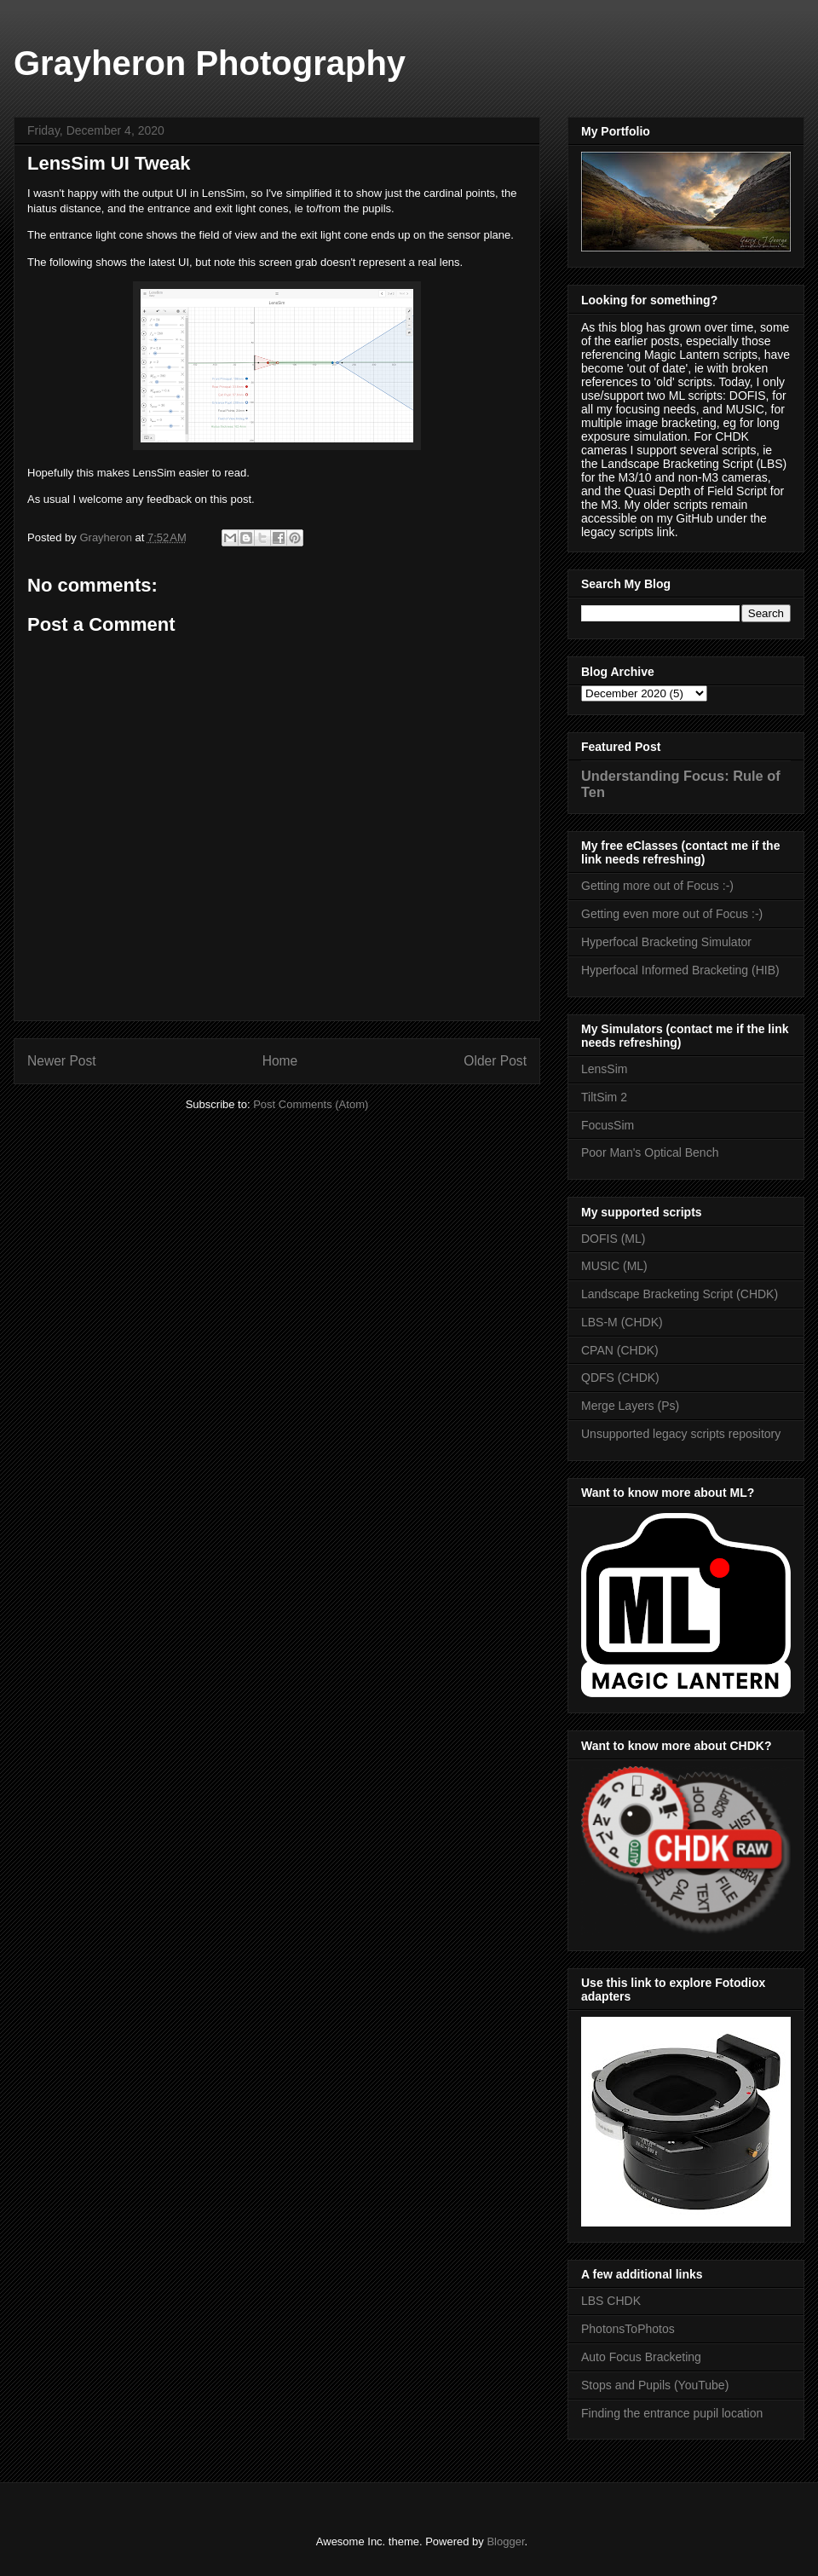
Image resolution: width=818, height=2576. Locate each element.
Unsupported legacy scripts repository (681, 1434)
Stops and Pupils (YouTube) (655, 2385)
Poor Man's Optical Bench (649, 1152)
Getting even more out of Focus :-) (672, 914)
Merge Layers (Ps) (630, 1405)
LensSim (604, 1069)
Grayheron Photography (210, 63)
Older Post (495, 1061)
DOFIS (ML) (613, 1238)
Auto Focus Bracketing (641, 2357)
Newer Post (61, 1061)
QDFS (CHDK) (620, 1377)
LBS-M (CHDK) (622, 1322)
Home (280, 1061)
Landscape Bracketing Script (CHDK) (679, 1294)
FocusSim (607, 1125)
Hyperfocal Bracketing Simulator (666, 942)
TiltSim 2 (604, 1097)
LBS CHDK (611, 2300)
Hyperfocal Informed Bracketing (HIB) (680, 970)
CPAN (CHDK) (620, 1350)
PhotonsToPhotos (628, 2329)
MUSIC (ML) (614, 1266)
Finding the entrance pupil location (672, 2413)
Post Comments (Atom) (310, 1104)
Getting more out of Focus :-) (657, 885)
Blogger (505, 2541)
